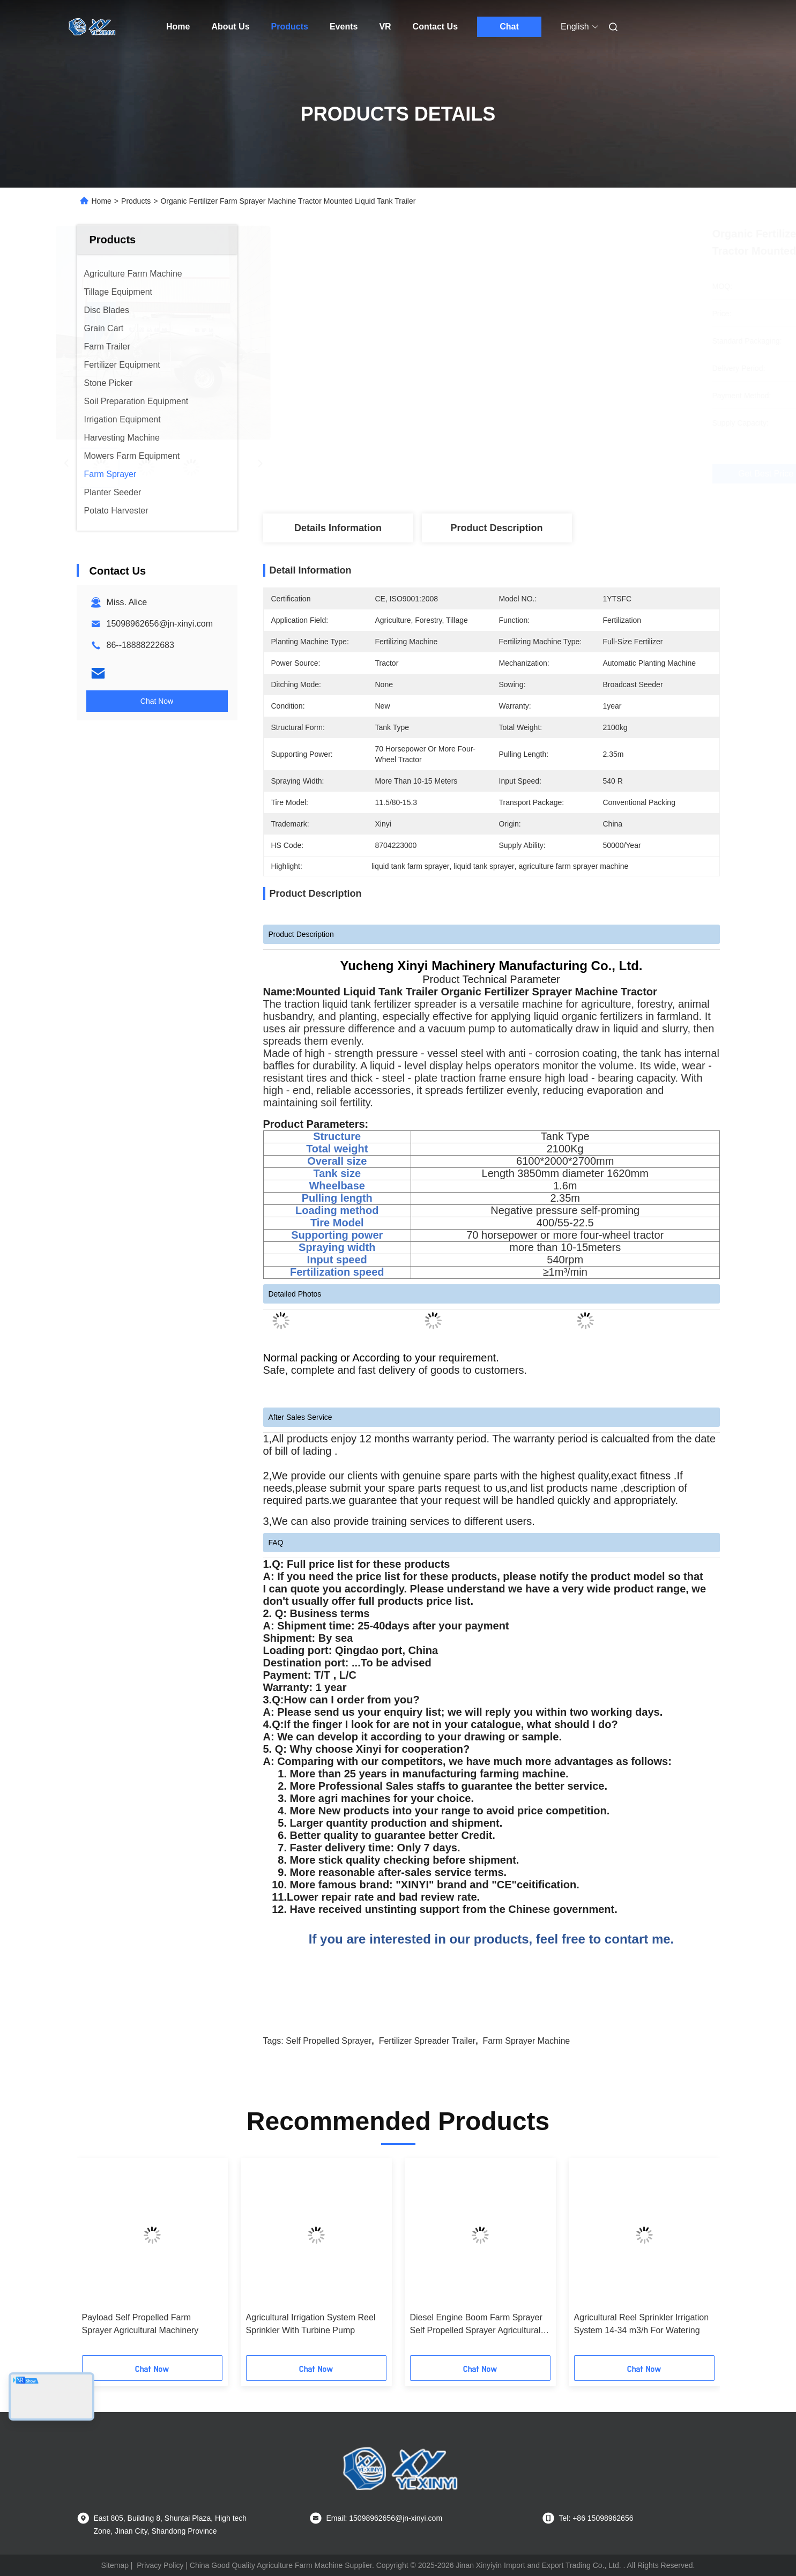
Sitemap (115, 2565)
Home (178, 26)
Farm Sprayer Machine (526, 2040)
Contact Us (435, 26)
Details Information (338, 528)
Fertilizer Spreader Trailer (427, 2040)
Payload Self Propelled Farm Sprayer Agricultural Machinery (140, 2324)
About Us (230, 26)
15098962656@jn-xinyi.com (160, 623)
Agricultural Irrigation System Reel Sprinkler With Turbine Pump (311, 2324)
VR (385, 26)
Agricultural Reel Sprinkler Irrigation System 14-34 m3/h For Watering (641, 2324)
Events (344, 26)
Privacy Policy (160, 2565)
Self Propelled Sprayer (328, 2040)
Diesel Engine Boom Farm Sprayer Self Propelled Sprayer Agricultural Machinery (476, 2325)
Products (289, 26)
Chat (509, 26)
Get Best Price (555, 474)
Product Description (496, 528)
